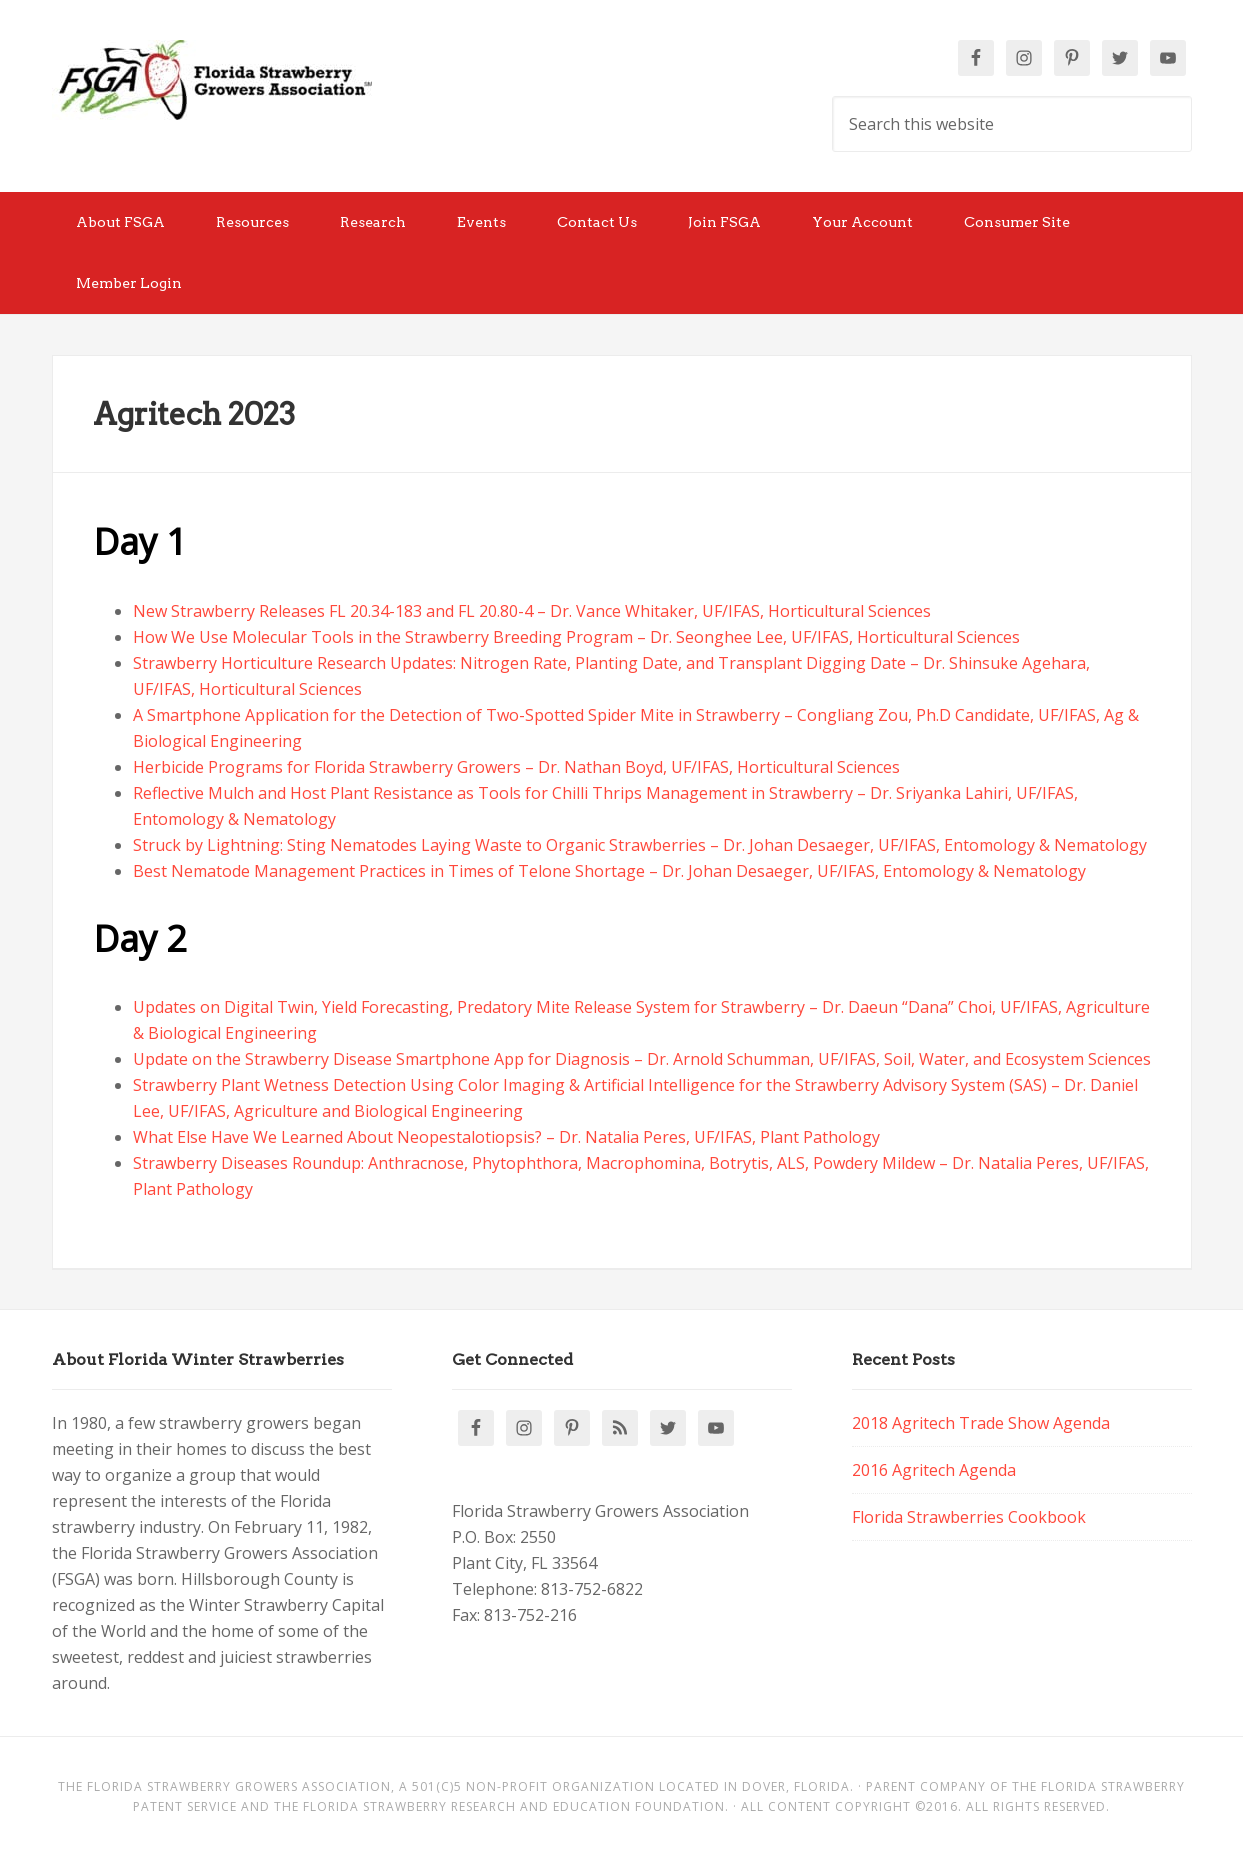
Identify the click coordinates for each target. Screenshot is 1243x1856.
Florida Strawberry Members (212, 80)
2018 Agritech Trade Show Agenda (981, 1423)
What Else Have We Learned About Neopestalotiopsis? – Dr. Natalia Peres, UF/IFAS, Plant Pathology (506, 1137)
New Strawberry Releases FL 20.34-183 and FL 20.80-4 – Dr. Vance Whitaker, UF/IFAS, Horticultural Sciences (532, 611)
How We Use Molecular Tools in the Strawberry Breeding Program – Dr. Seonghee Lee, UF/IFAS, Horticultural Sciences (576, 637)
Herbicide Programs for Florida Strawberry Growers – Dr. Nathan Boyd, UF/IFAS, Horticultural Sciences (516, 767)
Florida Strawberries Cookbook (969, 1517)
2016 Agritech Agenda (934, 1470)
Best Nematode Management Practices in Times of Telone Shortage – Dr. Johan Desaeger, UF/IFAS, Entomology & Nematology (609, 871)
